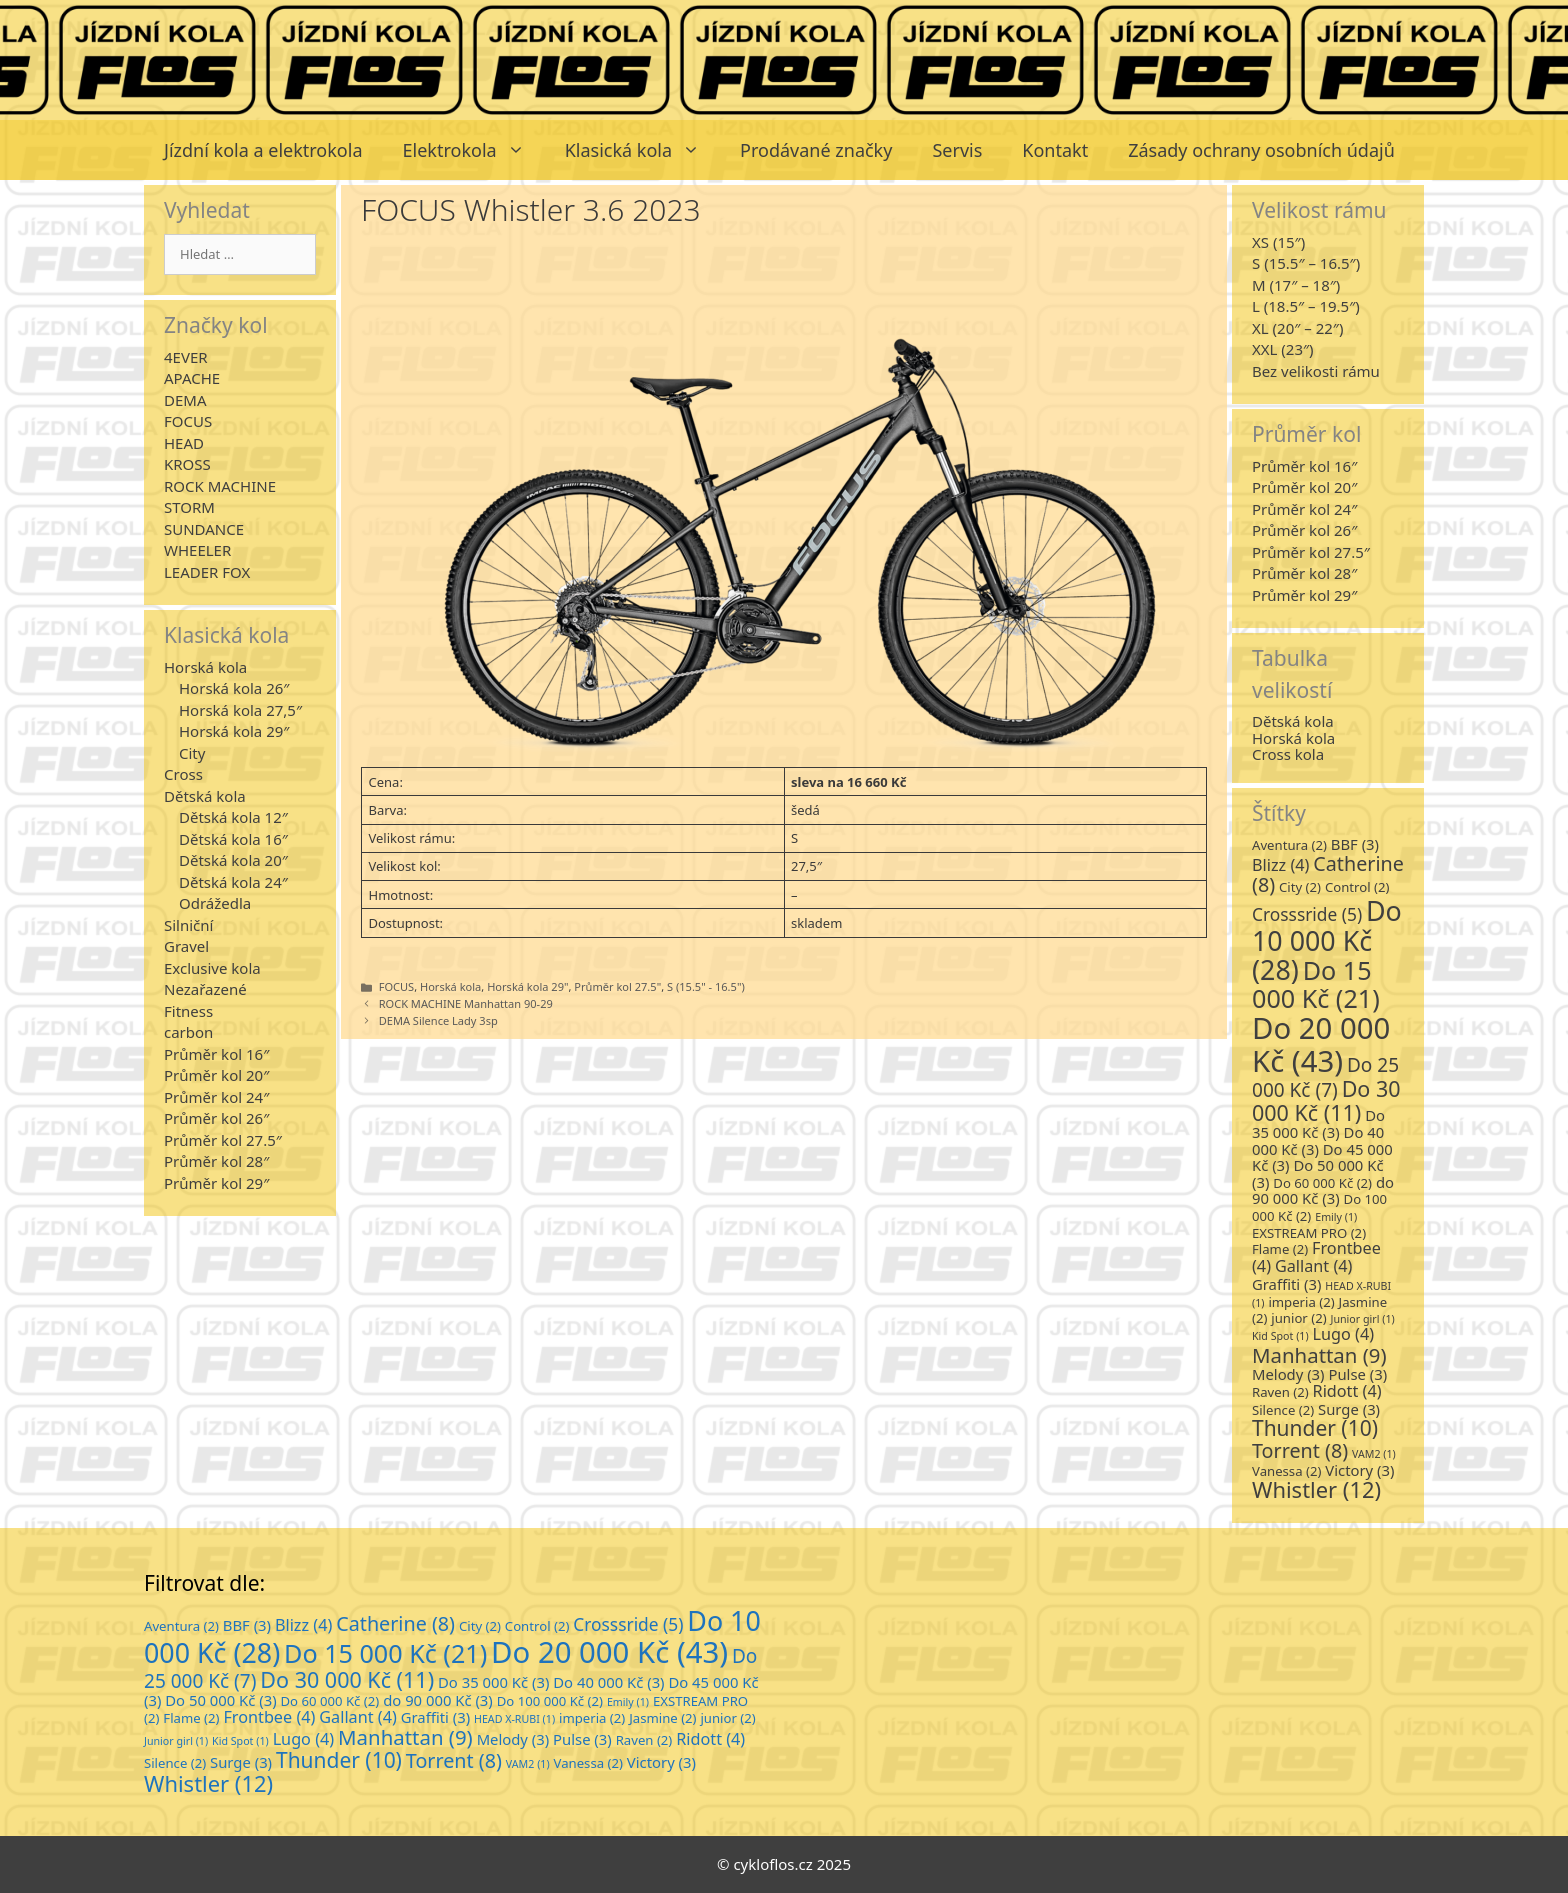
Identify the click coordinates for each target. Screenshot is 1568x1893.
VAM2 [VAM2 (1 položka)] (1374, 1454)
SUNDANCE (204, 529)
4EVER (186, 357)
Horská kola (450, 986)
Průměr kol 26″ (216, 1118)
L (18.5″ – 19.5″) (1306, 306)
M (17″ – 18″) (1296, 285)
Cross (183, 774)
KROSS (187, 464)
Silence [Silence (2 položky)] (1283, 1410)
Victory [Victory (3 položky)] (1359, 1470)
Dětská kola (205, 796)
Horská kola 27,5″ (240, 710)
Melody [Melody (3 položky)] (1288, 1374)
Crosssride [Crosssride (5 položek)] (1307, 914)
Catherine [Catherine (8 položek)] (1328, 874)
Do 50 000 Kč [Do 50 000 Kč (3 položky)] (220, 1700)
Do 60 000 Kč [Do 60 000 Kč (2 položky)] (1322, 1183)
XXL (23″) (1283, 349)
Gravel (186, 946)
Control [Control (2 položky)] (1357, 887)
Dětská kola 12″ (233, 817)
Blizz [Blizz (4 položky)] (1280, 865)
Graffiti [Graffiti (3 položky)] (1286, 1284)
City (192, 753)
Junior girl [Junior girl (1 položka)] (1363, 1319)
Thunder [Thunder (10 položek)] (1315, 1428)
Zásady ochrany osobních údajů (1261, 150)
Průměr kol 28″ (216, 1161)
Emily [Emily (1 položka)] (1336, 1217)
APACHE (192, 378)
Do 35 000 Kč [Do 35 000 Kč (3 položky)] (1318, 1124)
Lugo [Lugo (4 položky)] (1344, 1334)
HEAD (184, 443)
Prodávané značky (816, 150)
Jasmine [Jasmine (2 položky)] (662, 1718)
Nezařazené (205, 989)
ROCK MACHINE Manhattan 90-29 (466, 1003)
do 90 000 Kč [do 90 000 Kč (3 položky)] (1323, 1190)
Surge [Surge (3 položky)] (1349, 1409)
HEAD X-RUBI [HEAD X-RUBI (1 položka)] (514, 1719)
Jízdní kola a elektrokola (263, 150)
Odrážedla (215, 903)
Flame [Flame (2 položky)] (1280, 1249)
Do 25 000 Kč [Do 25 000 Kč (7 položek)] (1325, 1077)
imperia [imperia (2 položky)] (1301, 1302)
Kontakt (1055, 150)
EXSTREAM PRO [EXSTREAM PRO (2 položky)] (1309, 1233)
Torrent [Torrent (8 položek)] (1300, 1450)
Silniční (188, 925)
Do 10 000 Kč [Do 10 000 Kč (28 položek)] (1327, 940)
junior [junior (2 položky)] (1298, 1318)
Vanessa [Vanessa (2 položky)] (1286, 1471)
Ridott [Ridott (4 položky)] (1347, 1391)
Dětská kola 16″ (233, 839)
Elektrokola (474, 150)
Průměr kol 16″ (216, 1054)
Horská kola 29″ (234, 731)
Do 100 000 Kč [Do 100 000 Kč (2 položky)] (550, 1701)
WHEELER (197, 550)
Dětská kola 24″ (233, 882)
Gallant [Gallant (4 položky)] (1314, 1266)
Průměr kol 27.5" (617, 986)
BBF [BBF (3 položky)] (1355, 844)
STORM (189, 507)
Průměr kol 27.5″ (223, 1140)
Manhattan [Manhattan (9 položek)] (1319, 1355)
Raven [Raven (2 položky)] (1280, 1392)
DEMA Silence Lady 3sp (438, 1020)
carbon (188, 1032)
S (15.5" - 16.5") (706, 986)
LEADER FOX (207, 572)
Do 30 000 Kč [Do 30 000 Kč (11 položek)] (1326, 1100)
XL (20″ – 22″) (1297, 328)
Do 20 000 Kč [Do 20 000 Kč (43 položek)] (1321, 1044)
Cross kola (1288, 754)
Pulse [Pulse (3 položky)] (1357, 1374)
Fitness (188, 1011)
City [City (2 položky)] (1300, 887)
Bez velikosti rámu (1316, 371)
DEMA (185, 400)
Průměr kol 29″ (216, 1183)
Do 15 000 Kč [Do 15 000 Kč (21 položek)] (1316, 984)
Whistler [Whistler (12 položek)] (1316, 1489)
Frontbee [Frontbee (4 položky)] (269, 1717)
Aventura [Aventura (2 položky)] (1289, 845)
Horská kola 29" (527, 986)
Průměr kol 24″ (216, 1097)
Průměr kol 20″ (216, 1075)
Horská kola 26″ (234, 688)
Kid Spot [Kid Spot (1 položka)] (1280, 1336)
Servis (957, 150)
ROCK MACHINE (220, 486)
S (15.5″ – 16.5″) (1306, 263)
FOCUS (396, 986)
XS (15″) (1278, 242)
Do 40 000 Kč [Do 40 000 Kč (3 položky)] (1318, 1140)
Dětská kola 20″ (233, 860)
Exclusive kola (212, 968)
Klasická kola (642, 150)
